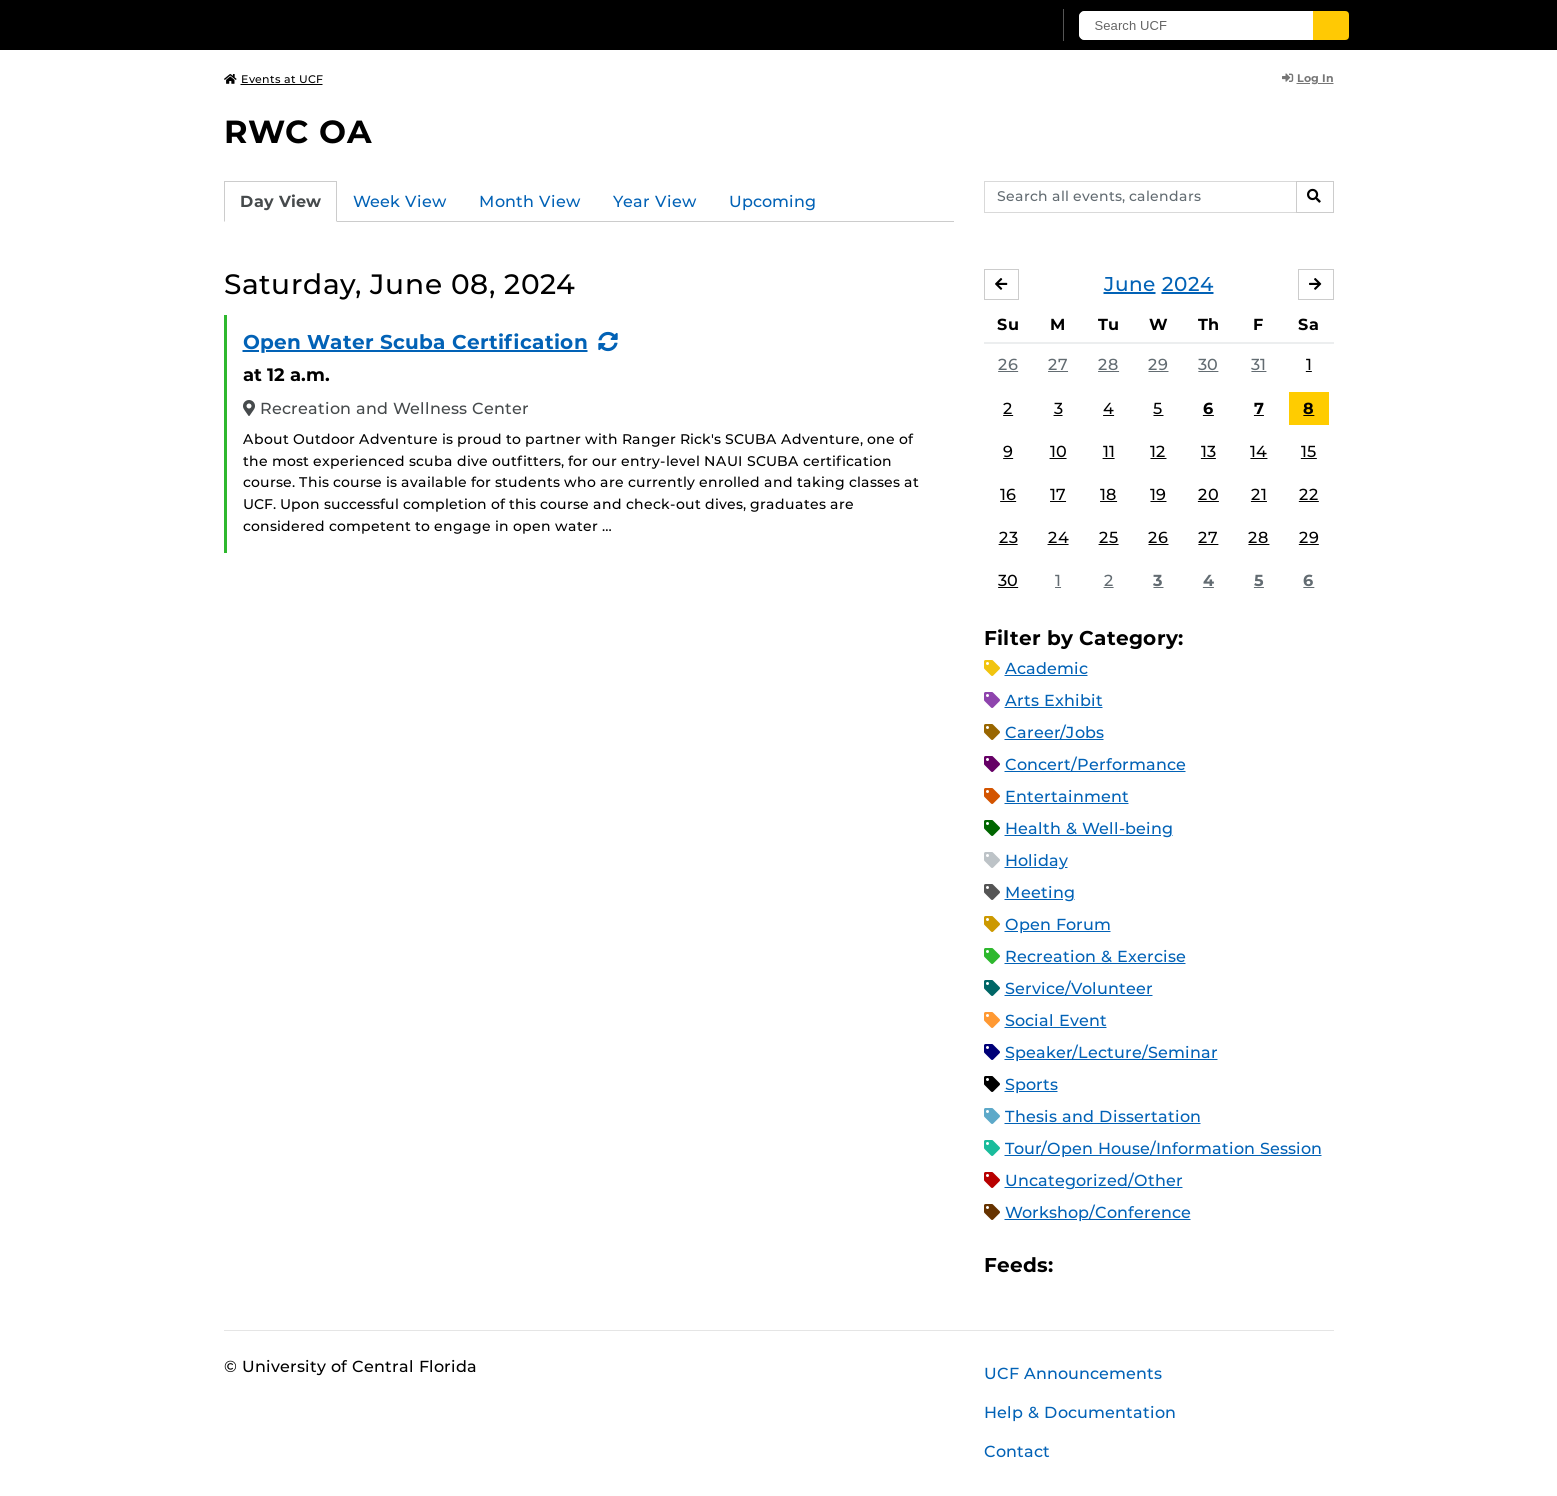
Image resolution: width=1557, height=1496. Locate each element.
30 (1208, 364)
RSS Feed (1147, 1265)
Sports (1031, 1084)
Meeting (1040, 892)
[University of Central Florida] (370, 24)
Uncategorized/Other (1094, 1180)
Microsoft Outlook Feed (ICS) (1113, 1265)
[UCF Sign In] (986, 26)
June (1130, 284)
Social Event (1056, 1020)
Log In (1308, 78)
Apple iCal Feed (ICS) (1079, 1265)
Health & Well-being (1089, 828)
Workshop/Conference (1098, 1212)
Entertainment (1067, 796)
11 (1109, 451)
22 (1309, 494)
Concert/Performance (1095, 764)
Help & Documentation (1080, 1412)
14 (1258, 451)
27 (1058, 364)
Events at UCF (273, 79)
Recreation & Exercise (1095, 956)
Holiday (1036, 860)
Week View (400, 201)
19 (1158, 494)
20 (1208, 494)
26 (1008, 364)
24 (1058, 537)
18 (1108, 494)
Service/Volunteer (1079, 988)
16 (1008, 494)
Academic (1046, 668)
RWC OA (298, 131)
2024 (1188, 284)
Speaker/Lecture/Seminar (1111, 1052)
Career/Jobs (1054, 732)
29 (1158, 364)
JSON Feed (1215, 1265)
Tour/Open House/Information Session (1163, 1148)
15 (1309, 451)
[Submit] (1331, 25)
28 (1108, 364)
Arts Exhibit (1054, 700)
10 (1058, 451)
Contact (1017, 1451)
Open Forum (1058, 924)
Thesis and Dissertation (1103, 1116)
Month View (530, 201)
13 (1208, 451)
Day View (280, 201)
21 (1259, 494)
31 (1258, 364)
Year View (655, 201)
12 (1158, 451)
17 (1058, 494)
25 (1109, 537)
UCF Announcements (1073, 1373)
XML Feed (1181, 1265)
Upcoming (772, 201)
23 (1008, 537)
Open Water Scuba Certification (415, 342)
